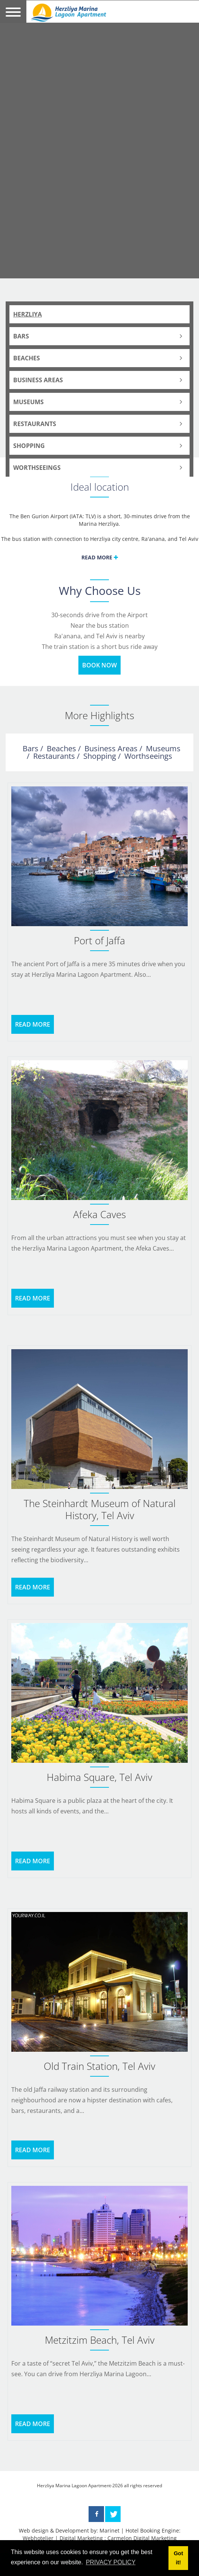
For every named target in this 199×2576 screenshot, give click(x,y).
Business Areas (38, 380)
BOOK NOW (99, 665)
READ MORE (32, 1024)
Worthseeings (37, 467)
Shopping (29, 446)
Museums (28, 402)
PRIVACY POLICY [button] (111, 2562)
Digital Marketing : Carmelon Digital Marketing (118, 2538)
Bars (21, 336)
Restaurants (34, 424)
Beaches (26, 358)
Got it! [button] (178, 2557)
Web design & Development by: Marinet (69, 2530)
